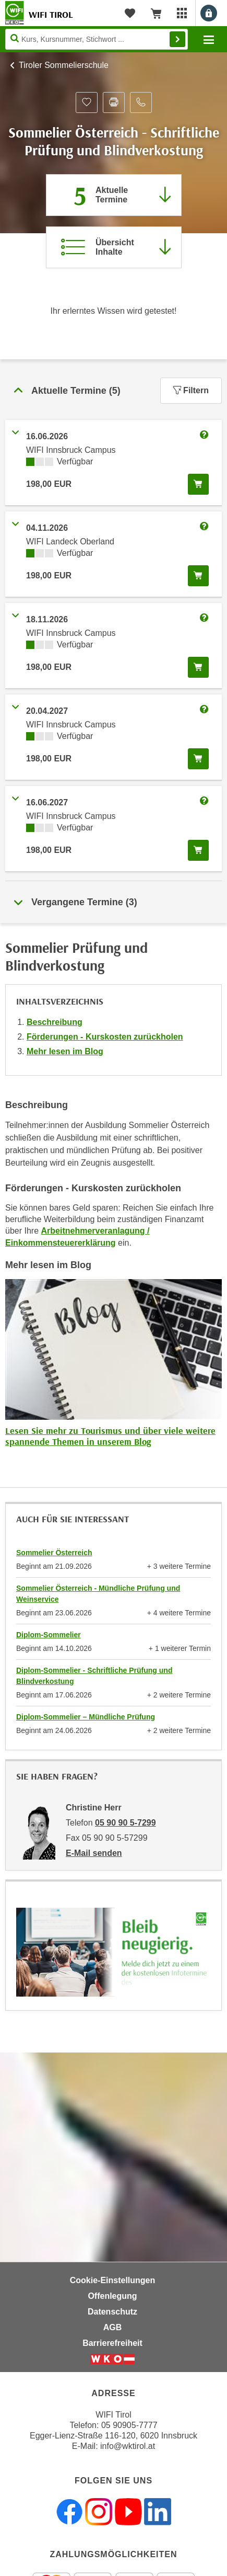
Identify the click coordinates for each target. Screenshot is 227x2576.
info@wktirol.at (127, 2446)
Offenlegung (112, 2296)
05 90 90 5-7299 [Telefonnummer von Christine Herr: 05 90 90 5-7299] (125, 1822)
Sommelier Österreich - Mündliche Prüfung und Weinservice (98, 1593)
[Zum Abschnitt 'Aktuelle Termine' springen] (114, 195)
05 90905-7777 (129, 2425)
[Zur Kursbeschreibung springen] (114, 247)
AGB (112, 2327)
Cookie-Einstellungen (113, 2280)
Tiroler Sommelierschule (64, 65)
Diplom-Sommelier (48, 1635)
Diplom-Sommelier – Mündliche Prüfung (85, 1717)
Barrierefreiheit (112, 2343)
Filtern (191, 390)
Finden (177, 39)
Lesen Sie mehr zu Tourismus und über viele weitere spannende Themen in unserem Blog (110, 1436)
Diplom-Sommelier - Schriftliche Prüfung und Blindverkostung (94, 1675)
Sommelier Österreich (54, 1552)
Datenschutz (112, 2311)
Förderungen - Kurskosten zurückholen (105, 1036)
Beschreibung (54, 1022)
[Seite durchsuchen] (96, 39)
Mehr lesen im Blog (65, 1051)
